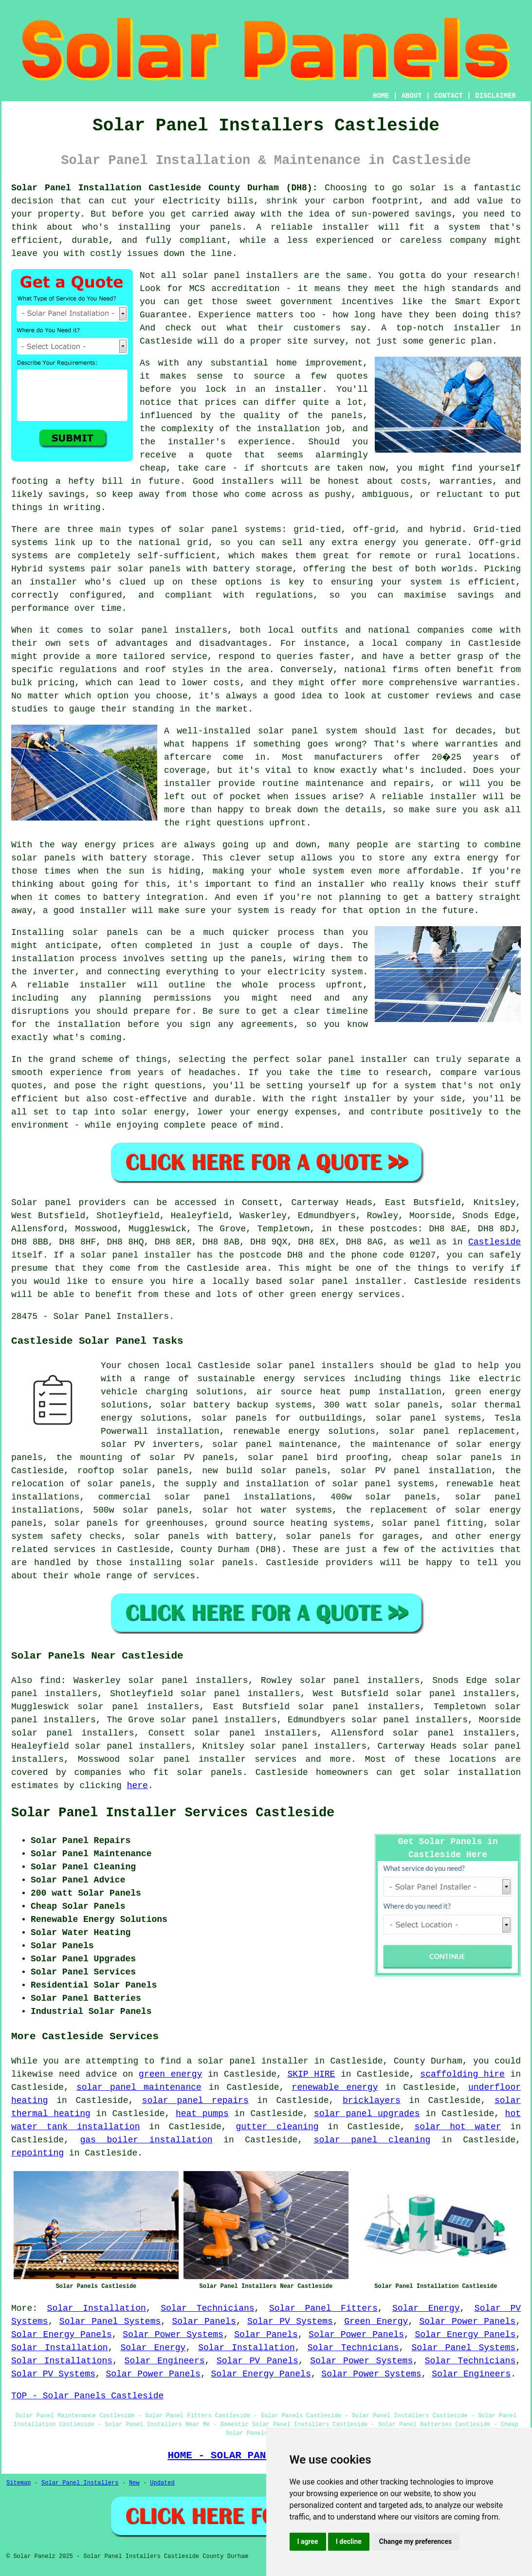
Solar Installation (96, 2308)
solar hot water (457, 2127)
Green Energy (376, 2321)
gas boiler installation (146, 2140)
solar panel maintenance (139, 2087)
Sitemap (18, 2483)
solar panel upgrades (367, 2114)
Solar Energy (425, 2308)
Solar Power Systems (173, 2334)
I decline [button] (349, 2541)
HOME (381, 96)
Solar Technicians (207, 2308)
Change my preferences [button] (415, 2541)
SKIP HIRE (311, 2074)
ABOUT (412, 96)
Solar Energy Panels (61, 2334)
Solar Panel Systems (110, 2321)
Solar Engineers (165, 2361)
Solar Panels (204, 2321)
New (134, 2483)
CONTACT (448, 96)
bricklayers (372, 2100)
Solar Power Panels (468, 2321)
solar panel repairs (195, 2100)
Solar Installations (61, 2361)
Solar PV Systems (290, 2321)
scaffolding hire (462, 2074)
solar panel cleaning (372, 2140)
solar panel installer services (212, 1759)
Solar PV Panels (257, 2361)
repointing (37, 2153)
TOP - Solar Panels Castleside (87, 2396)
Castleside (494, 1242)
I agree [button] (307, 2541)
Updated (162, 2483)
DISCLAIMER (495, 96)
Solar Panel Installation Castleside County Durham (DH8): (164, 188)
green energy (170, 2074)
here (137, 1785)
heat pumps (202, 2114)
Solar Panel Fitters (323, 2308)
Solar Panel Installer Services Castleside (172, 1813)
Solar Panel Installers (79, 2483)
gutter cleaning (277, 2127)
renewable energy (335, 2087)
